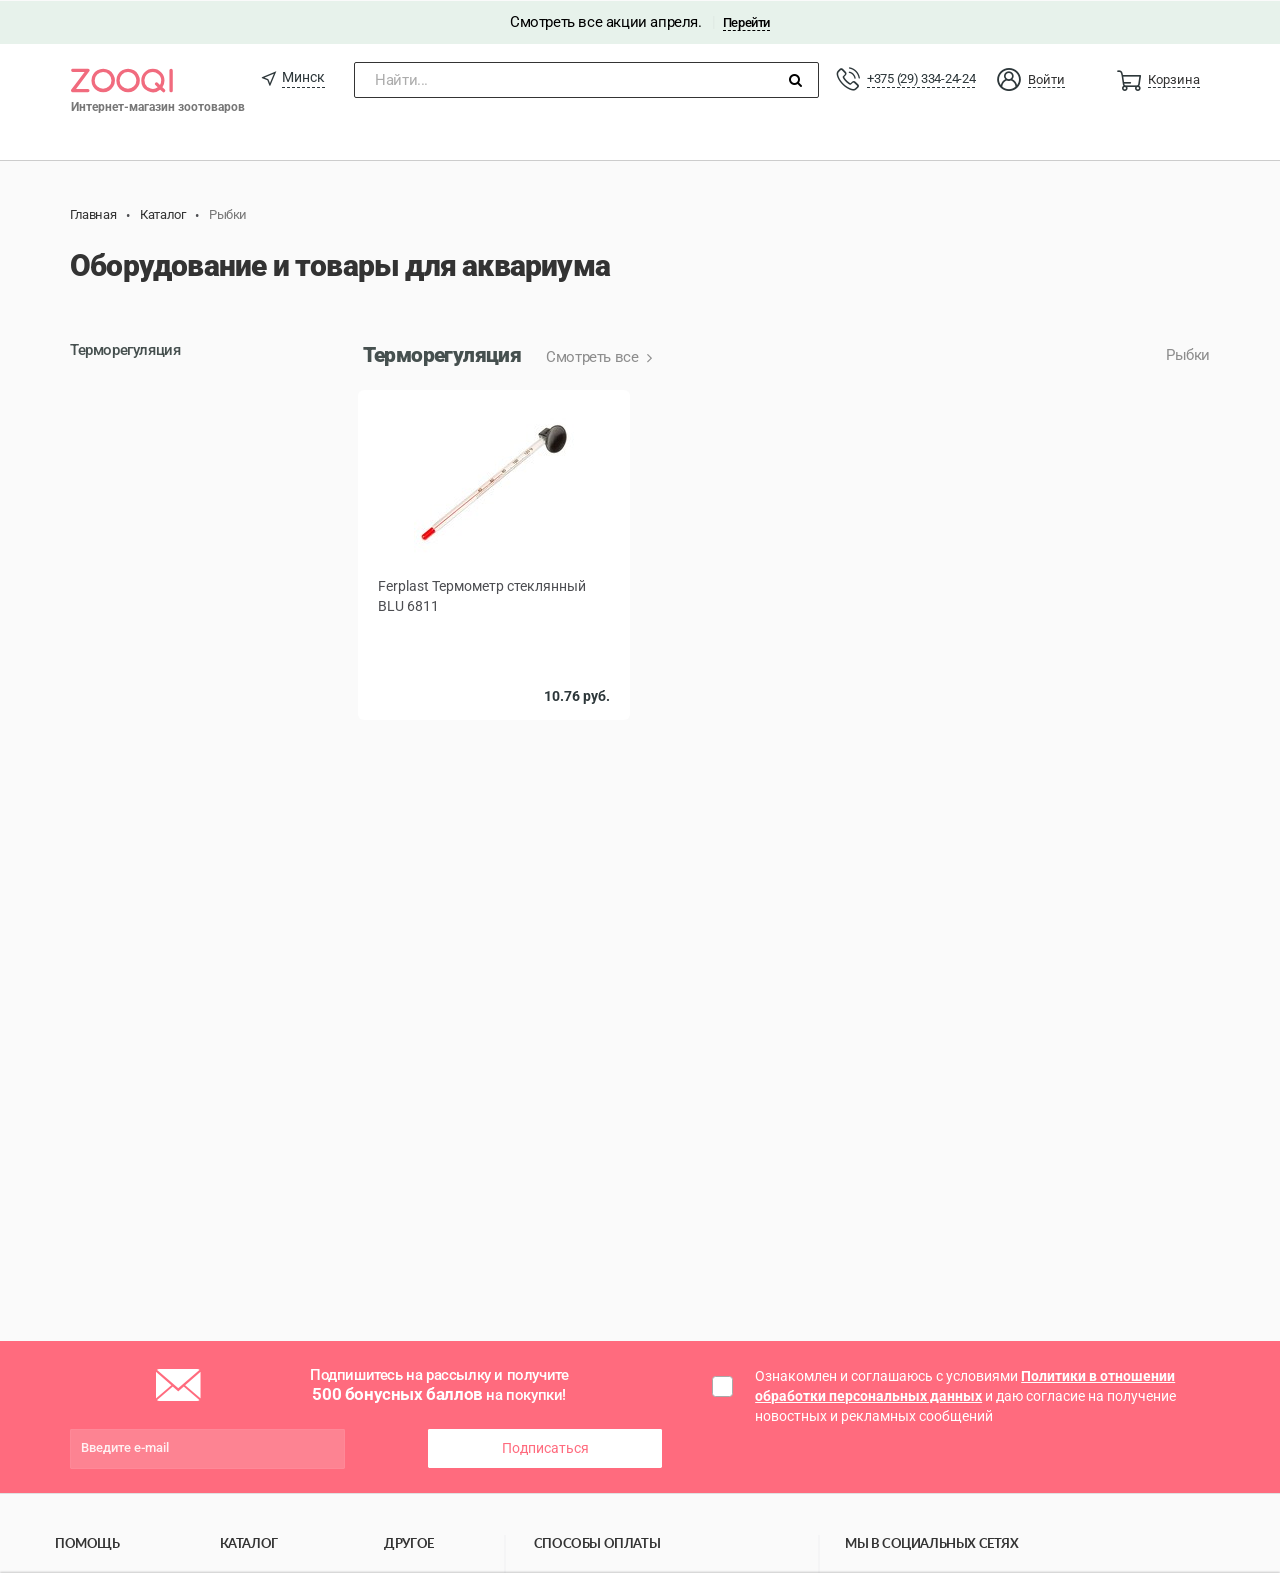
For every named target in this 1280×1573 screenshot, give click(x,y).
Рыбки (1188, 355)
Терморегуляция (125, 350)
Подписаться (545, 1447)
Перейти (746, 21)
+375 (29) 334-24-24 (921, 77)
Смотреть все (594, 357)
